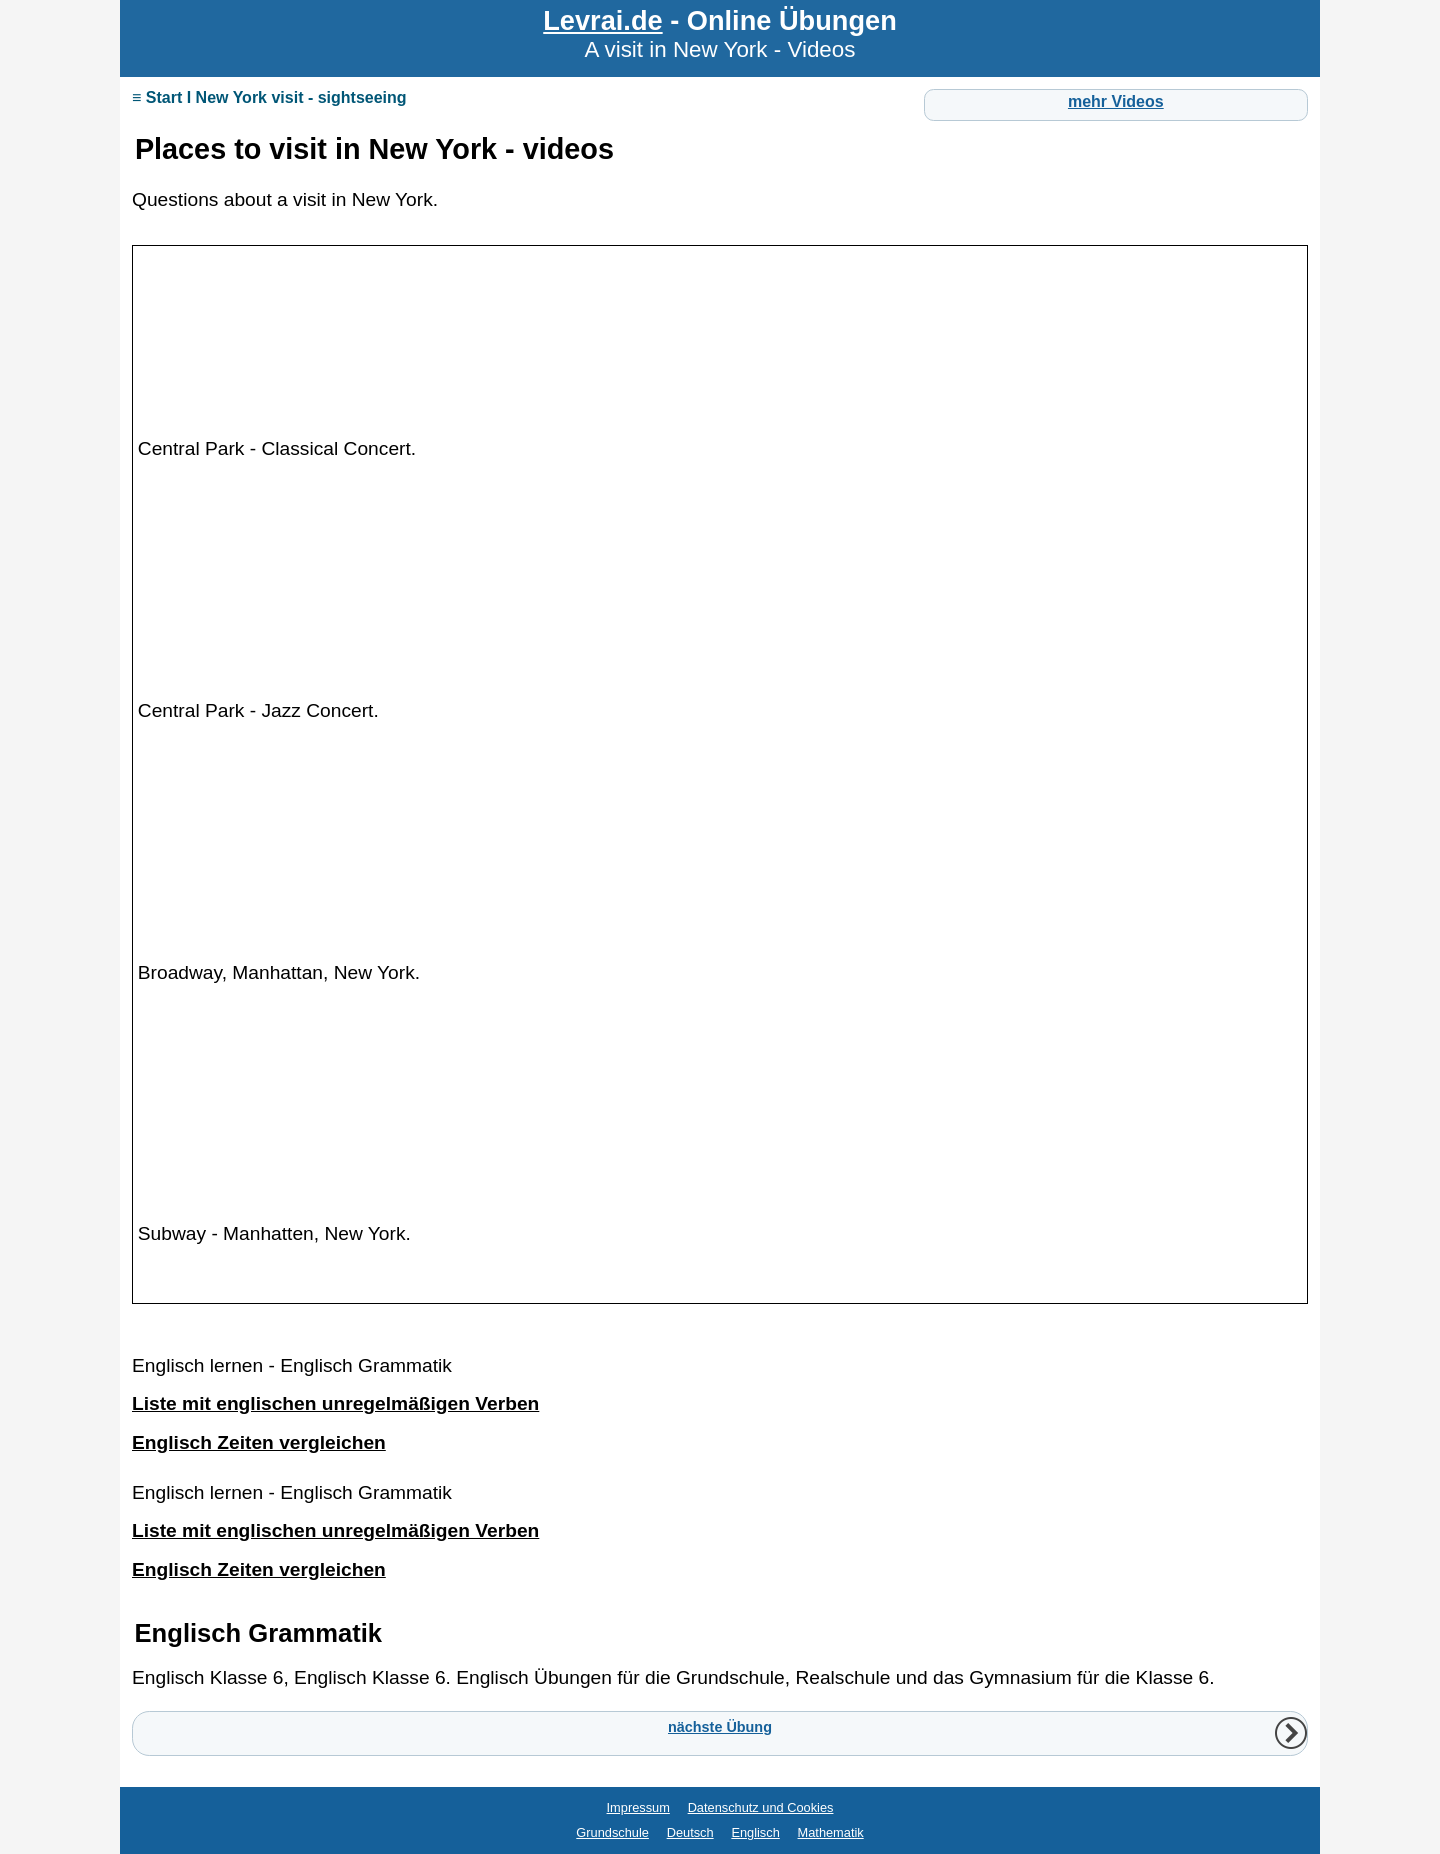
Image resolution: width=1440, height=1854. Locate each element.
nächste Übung (720, 1727)
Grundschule (612, 1832)
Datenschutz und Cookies (761, 1807)
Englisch (755, 1832)
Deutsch (690, 1832)
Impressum (638, 1807)
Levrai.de (602, 20)
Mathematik (831, 1832)
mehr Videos (1116, 101)
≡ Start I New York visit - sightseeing (269, 97)
